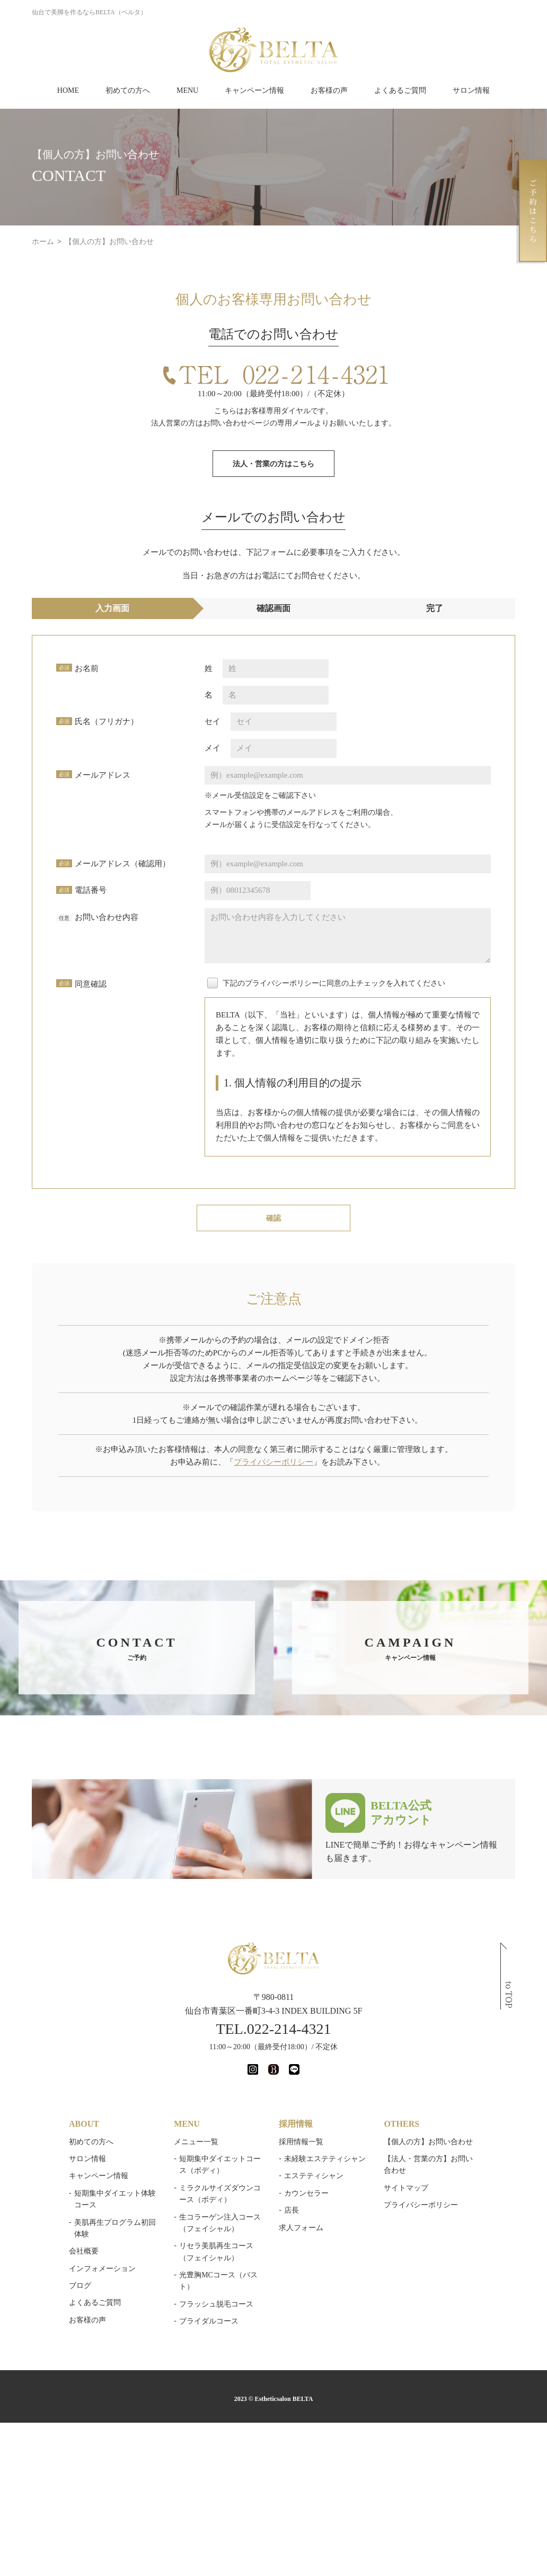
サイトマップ (406, 2188)
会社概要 (84, 2251)
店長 (291, 2210)
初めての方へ (127, 90)
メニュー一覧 (196, 2142)
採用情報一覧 (301, 2142)
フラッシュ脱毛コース (216, 2304)
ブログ (80, 2286)
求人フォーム (301, 2228)
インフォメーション (102, 2269)
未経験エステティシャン (325, 2159)
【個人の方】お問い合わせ (428, 2142)
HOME (68, 90)
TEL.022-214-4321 (273, 2029)
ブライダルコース (209, 2321)
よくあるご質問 (400, 90)
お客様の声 (329, 90)
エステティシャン (313, 2176)
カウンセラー (306, 2193)
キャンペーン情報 (254, 90)
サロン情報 (471, 90)
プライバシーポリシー (273, 1462)
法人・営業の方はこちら (273, 464)
